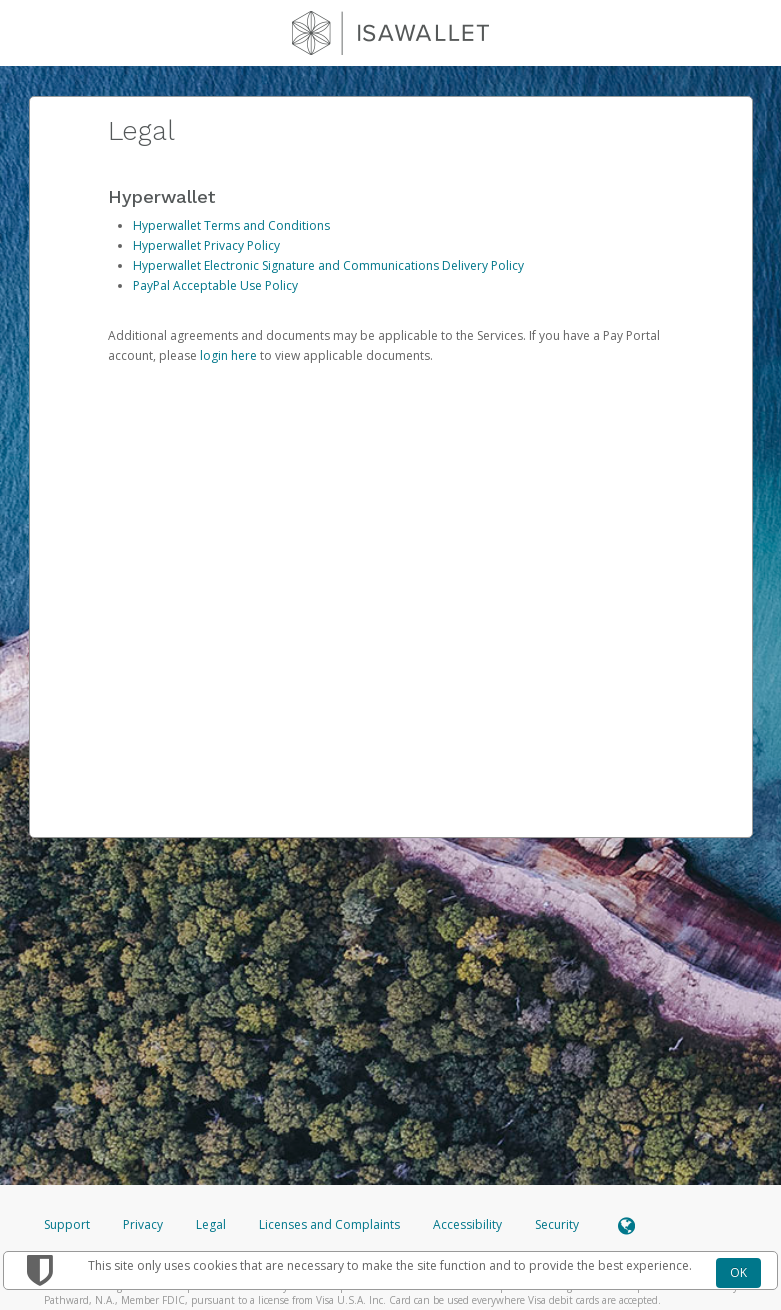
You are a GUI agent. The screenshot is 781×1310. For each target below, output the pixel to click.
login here (228, 355)
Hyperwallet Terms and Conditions (231, 225)
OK (738, 1272)
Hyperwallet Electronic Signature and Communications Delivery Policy (328, 265)
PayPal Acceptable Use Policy (215, 285)
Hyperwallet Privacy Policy (206, 245)
